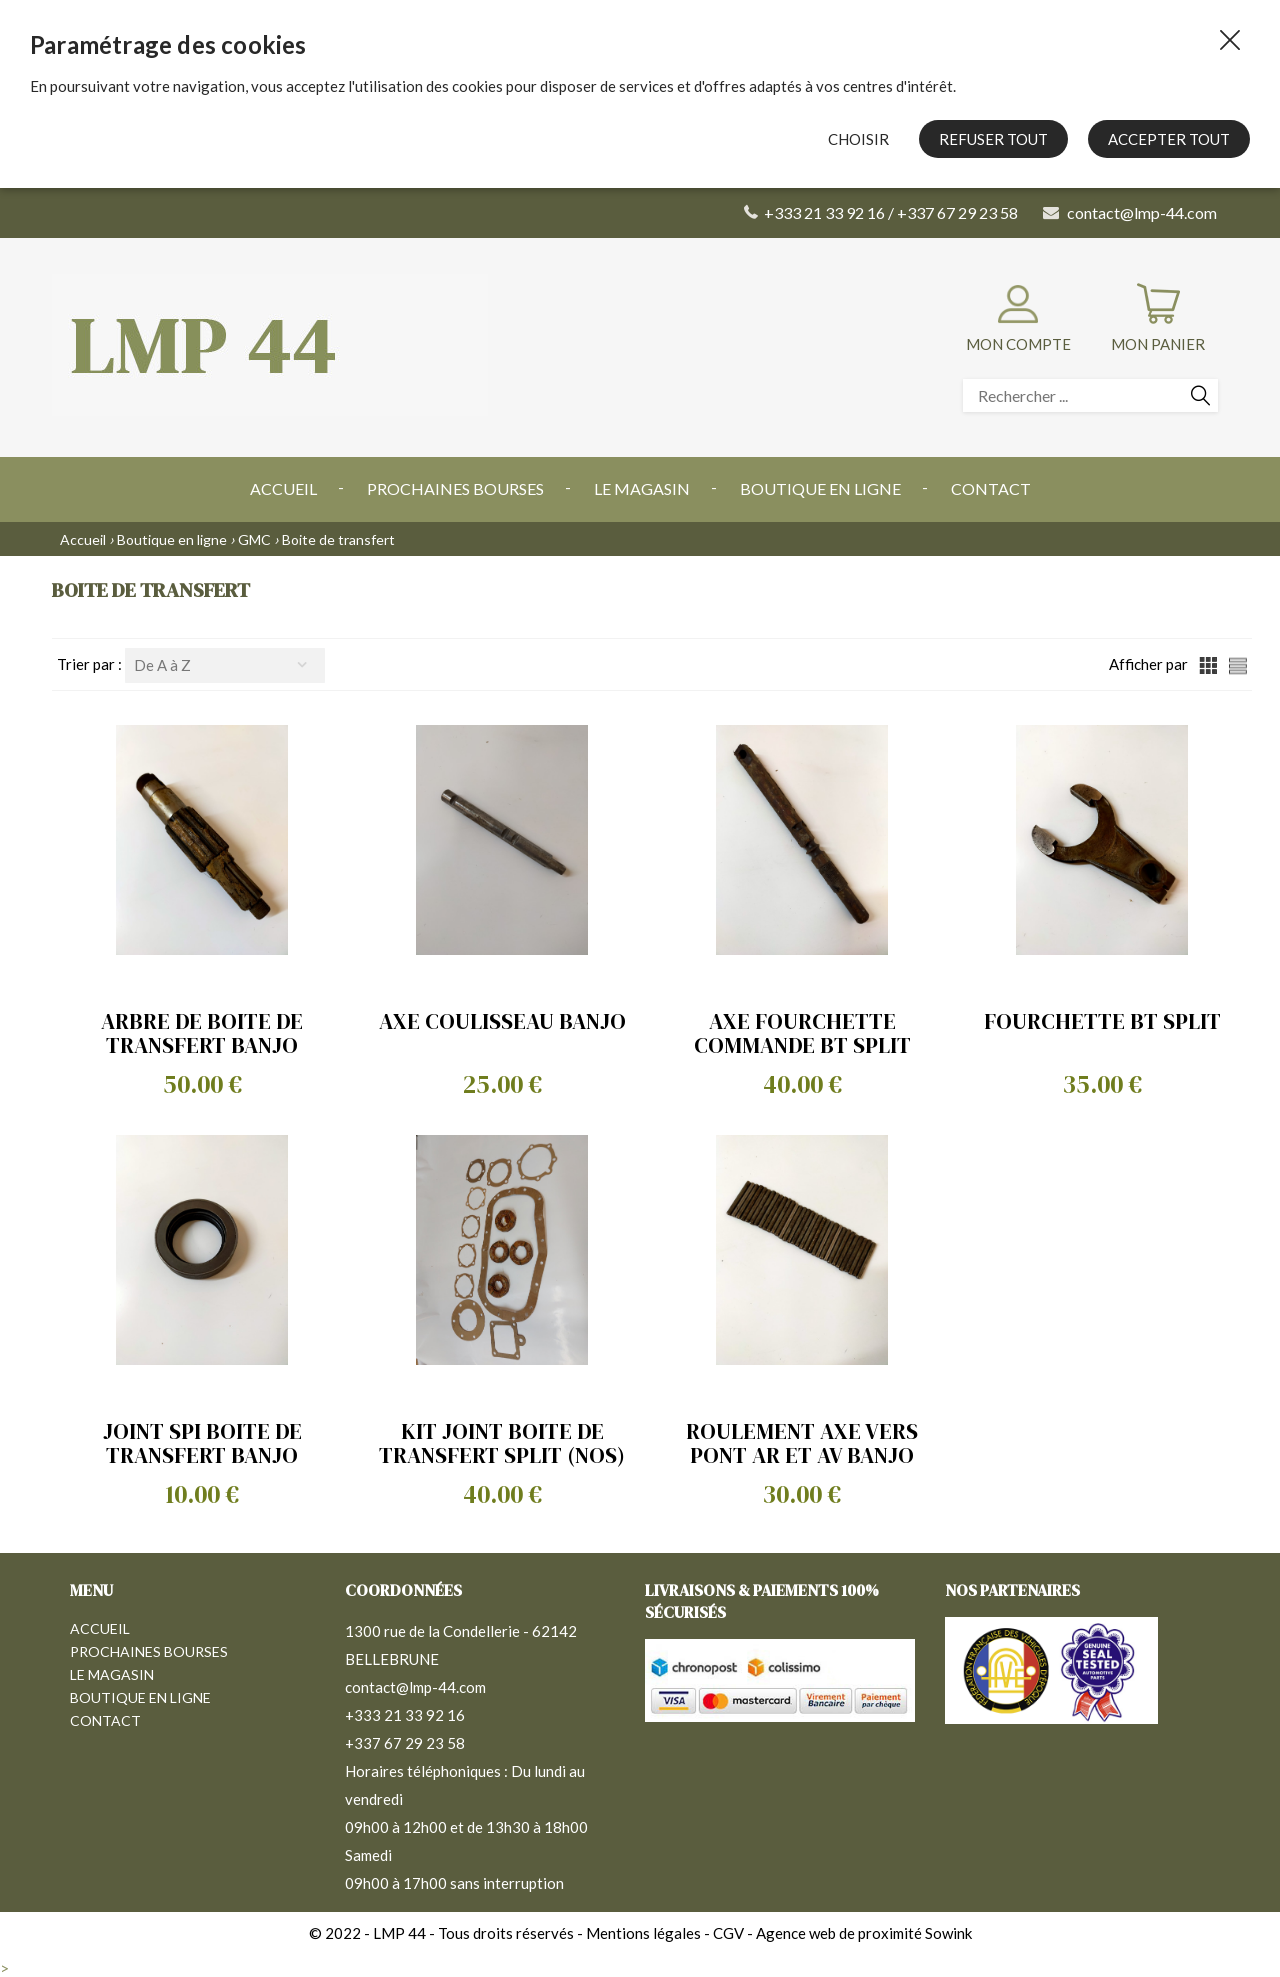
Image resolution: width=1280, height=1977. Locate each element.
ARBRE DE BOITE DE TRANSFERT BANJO (202, 1033)
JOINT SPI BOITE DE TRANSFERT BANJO (202, 1443)
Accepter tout (1169, 139)
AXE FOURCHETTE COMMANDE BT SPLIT (802, 1033)
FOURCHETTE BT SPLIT (1102, 1021)
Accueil (283, 488)
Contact (991, 488)
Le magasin (642, 488)
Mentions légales (643, 1933)
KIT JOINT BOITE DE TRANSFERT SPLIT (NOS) (502, 1443)
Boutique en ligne (820, 488)
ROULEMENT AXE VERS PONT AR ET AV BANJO (802, 1443)
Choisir (858, 139)
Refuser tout (993, 139)
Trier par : (91, 664)
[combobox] (225, 665)
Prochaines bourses (455, 488)
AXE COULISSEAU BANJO (502, 1021)
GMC (254, 539)
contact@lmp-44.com (415, 1687)
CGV (728, 1933)
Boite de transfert (338, 539)
